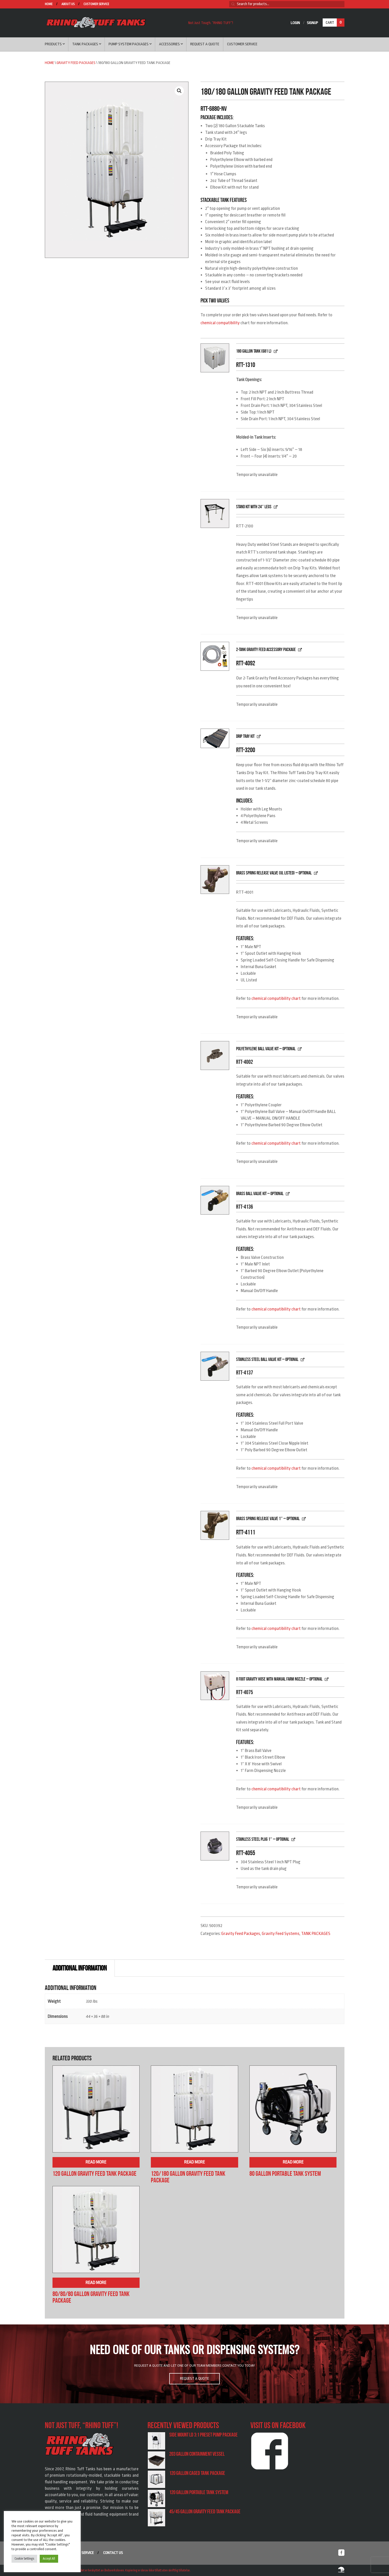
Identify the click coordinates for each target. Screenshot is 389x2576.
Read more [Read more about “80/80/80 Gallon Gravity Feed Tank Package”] (96, 2282)
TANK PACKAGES (315, 1933)
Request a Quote (204, 44)
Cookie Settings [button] (24, 2558)
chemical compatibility (220, 322)
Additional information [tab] (79, 1968)
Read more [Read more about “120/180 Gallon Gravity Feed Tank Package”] (194, 2162)
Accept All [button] (49, 2558)
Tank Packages (85, 44)
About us (68, 4)
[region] (194, 2363)
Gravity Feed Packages (76, 63)
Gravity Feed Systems (280, 1933)
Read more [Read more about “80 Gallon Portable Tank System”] (293, 2162)
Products (53, 44)
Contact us (113, 2553)
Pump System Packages (129, 44)
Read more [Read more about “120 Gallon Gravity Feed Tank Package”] (96, 2162)
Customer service (96, 4)
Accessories (169, 44)
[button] (179, 90)
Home (48, 4)
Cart (335, 22)
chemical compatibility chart (276, 998)
